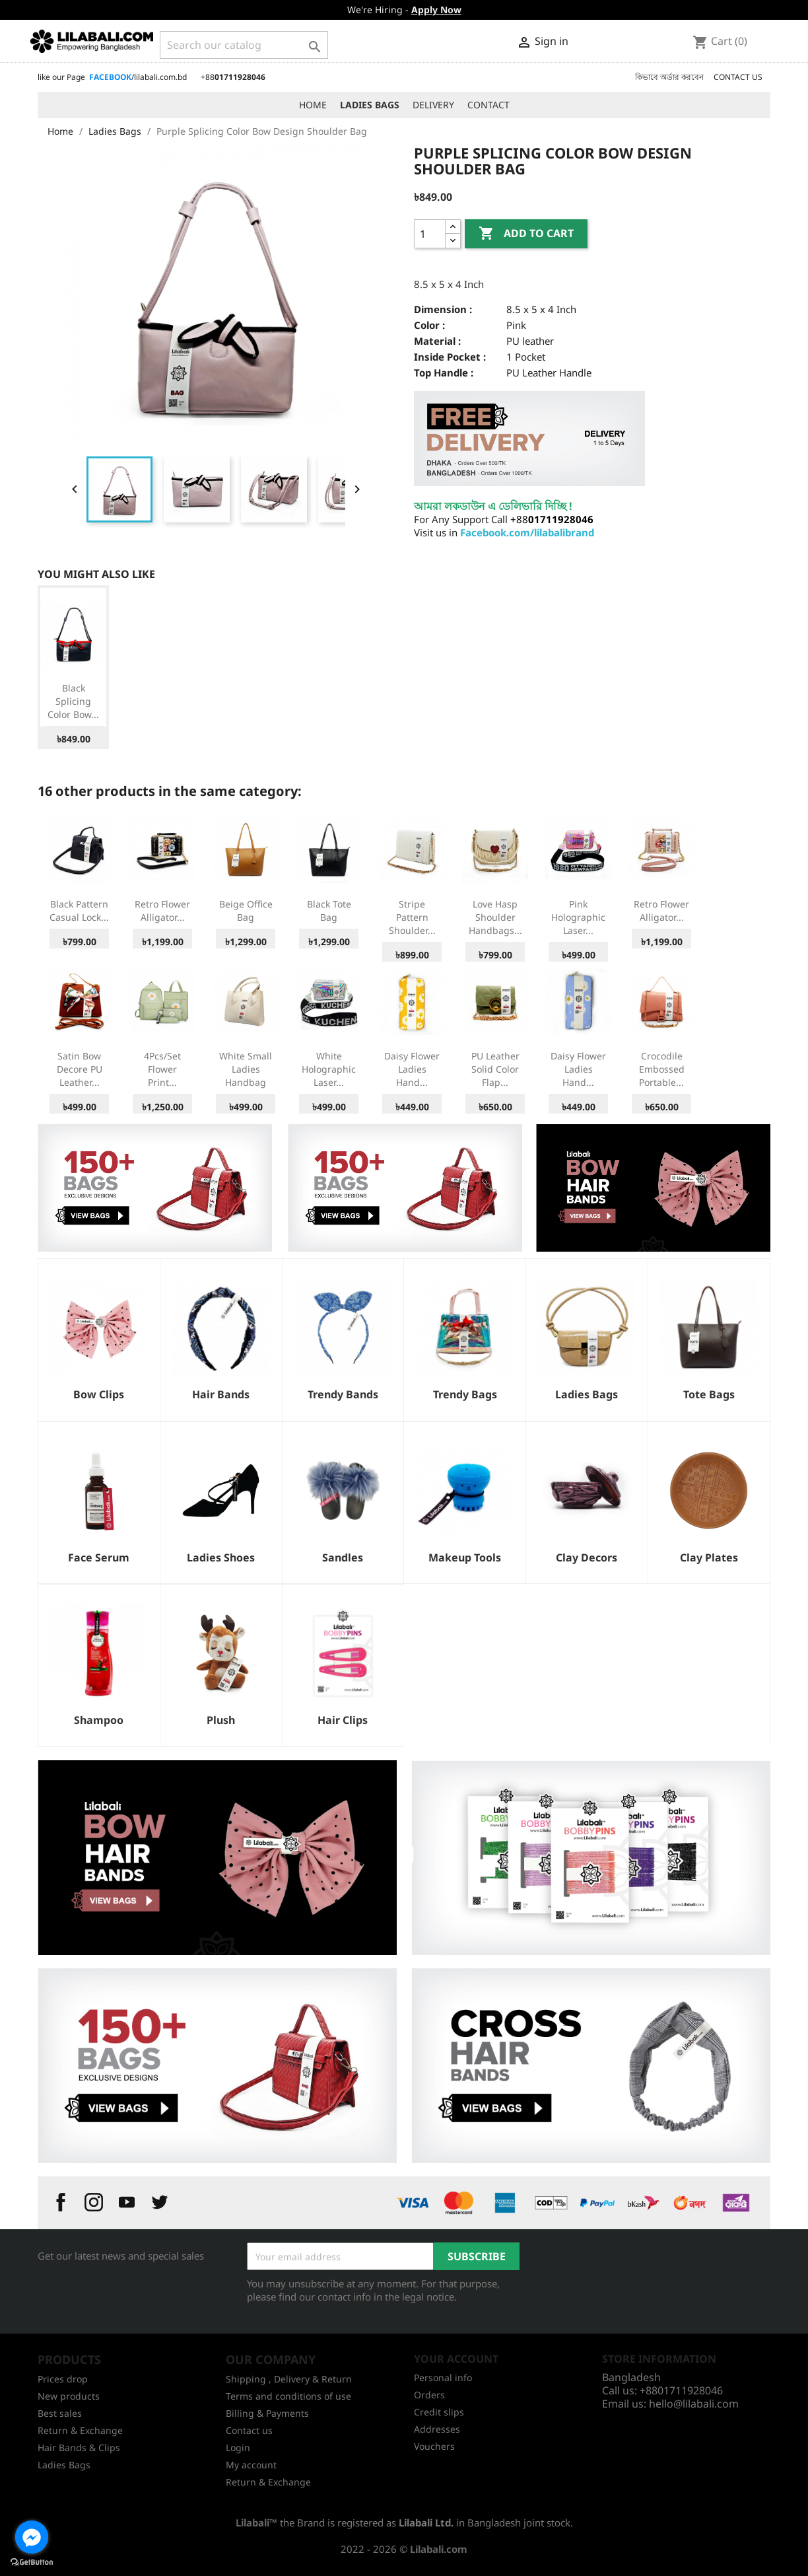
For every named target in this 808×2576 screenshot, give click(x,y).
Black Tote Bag (329, 910)
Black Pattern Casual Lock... (79, 910)
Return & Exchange (80, 2430)
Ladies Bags (64, 2464)
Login (238, 2447)
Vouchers (434, 2446)
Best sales (60, 2413)
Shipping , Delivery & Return (289, 2379)
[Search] (244, 45)
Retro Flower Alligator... (162, 910)
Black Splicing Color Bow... (73, 701)
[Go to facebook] (31, 2537)
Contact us (249, 2430)
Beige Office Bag (246, 910)
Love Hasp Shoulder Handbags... (495, 917)
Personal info (443, 2377)
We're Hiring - (404, 9)
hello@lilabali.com (694, 2403)
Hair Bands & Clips (79, 2447)
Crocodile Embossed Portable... (662, 1069)
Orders (429, 2394)
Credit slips (439, 2412)
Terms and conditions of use (288, 2396)
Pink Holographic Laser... (578, 917)
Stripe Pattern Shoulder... (412, 917)
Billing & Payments (267, 2413)
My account (251, 2464)
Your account (456, 2358)
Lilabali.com (438, 2549)
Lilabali (252, 2522)
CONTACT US (738, 77)
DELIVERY (433, 104)
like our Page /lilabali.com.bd (112, 77)
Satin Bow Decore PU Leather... (79, 1069)
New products (69, 2396)
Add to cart (526, 233)
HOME (313, 104)
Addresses (437, 2429)
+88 (233, 77)
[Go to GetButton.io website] (32, 2562)
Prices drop (63, 2379)
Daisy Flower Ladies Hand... (412, 1069)
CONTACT (488, 104)
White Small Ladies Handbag (245, 1069)
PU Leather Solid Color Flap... (495, 1069)
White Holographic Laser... (329, 1069)
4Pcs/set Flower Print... (162, 1069)
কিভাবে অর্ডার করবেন (669, 77)
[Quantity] (430, 233)
